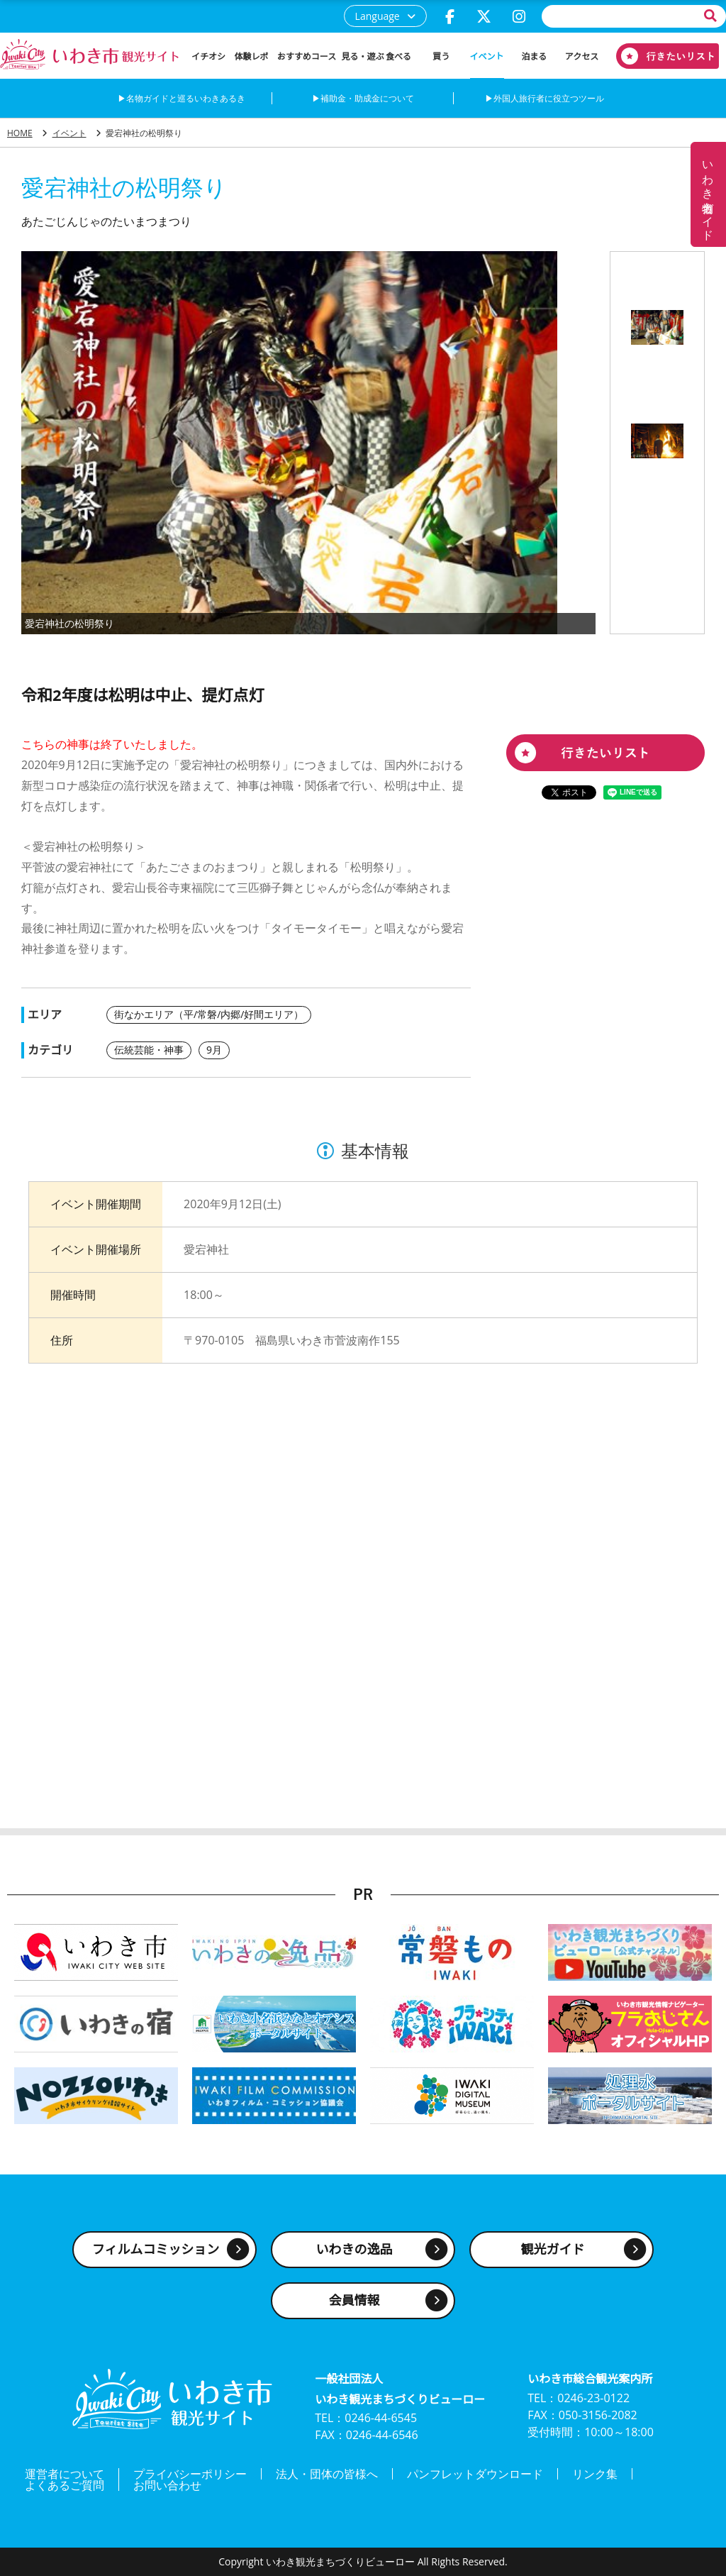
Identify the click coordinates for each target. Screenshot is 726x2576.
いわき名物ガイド (708, 194)
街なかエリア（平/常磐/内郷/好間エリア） (208, 1014)
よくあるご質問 (64, 2485)
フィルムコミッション (155, 2248)
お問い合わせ (167, 2485)
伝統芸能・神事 (149, 1049)
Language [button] (377, 16)
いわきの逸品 (354, 2248)
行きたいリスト (662, 56)
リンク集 (595, 2474)
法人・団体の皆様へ (327, 2474)
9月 (214, 1049)
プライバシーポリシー (190, 2474)
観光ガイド (553, 2248)
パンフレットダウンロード (475, 2474)
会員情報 (354, 2300)
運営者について (64, 2474)
